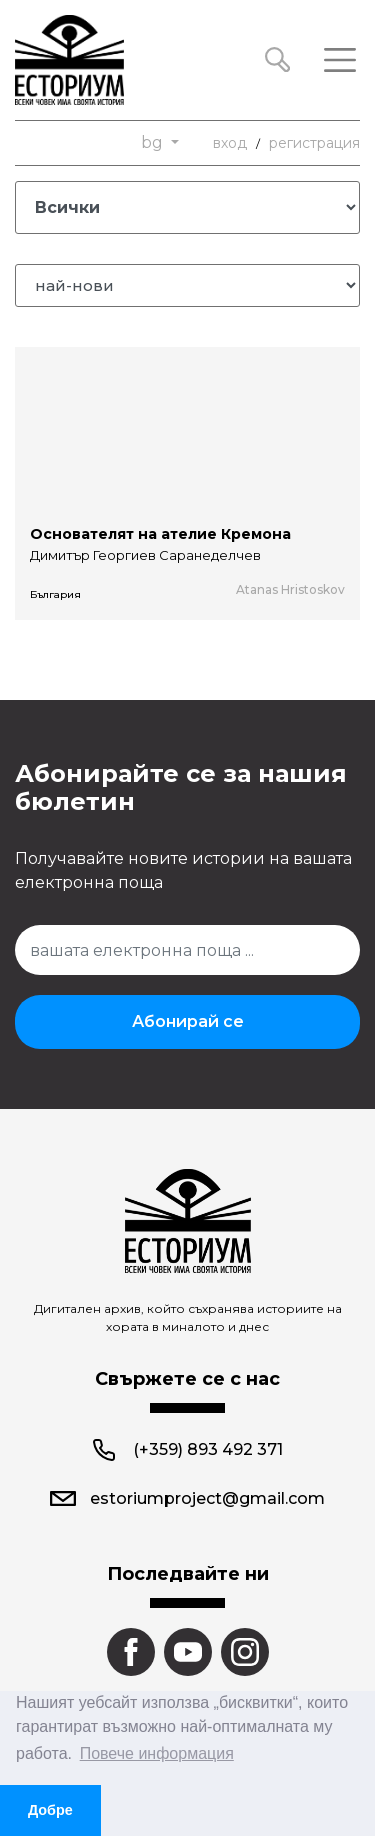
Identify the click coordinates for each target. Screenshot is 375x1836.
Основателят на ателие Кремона (160, 534)
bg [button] (154, 142)
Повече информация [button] (157, 1753)
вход (230, 143)
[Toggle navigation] (340, 60)
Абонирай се (188, 1021)
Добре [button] (50, 1810)
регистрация (314, 143)
